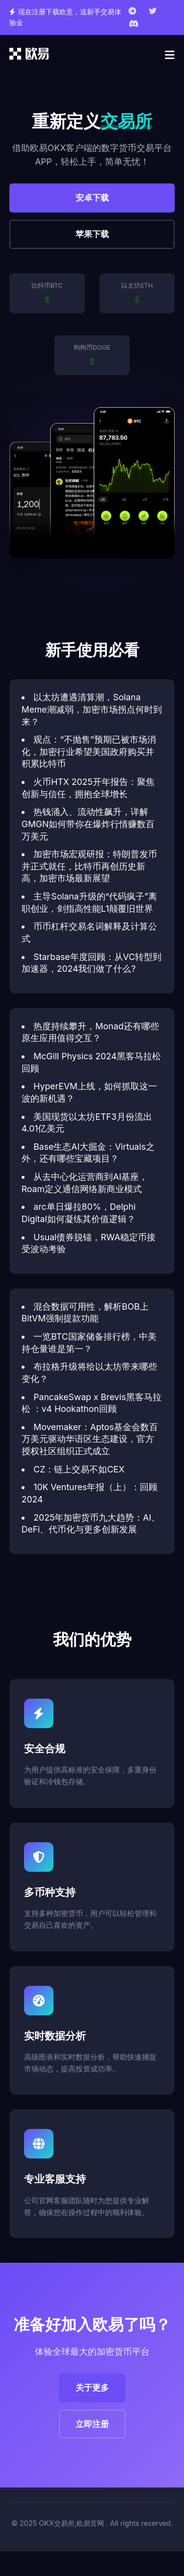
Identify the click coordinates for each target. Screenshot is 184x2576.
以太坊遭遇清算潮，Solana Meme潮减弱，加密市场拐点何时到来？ (92, 709)
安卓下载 (92, 198)
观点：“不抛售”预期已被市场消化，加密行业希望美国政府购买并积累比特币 (89, 751)
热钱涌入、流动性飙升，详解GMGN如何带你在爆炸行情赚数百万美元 (88, 824)
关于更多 (92, 2388)
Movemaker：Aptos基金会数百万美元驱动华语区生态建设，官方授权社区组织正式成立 (90, 1439)
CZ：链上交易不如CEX (78, 1469)
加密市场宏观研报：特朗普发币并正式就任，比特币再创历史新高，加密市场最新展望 (90, 866)
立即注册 (92, 2424)
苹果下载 (92, 234)
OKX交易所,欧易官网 (71, 2523)
